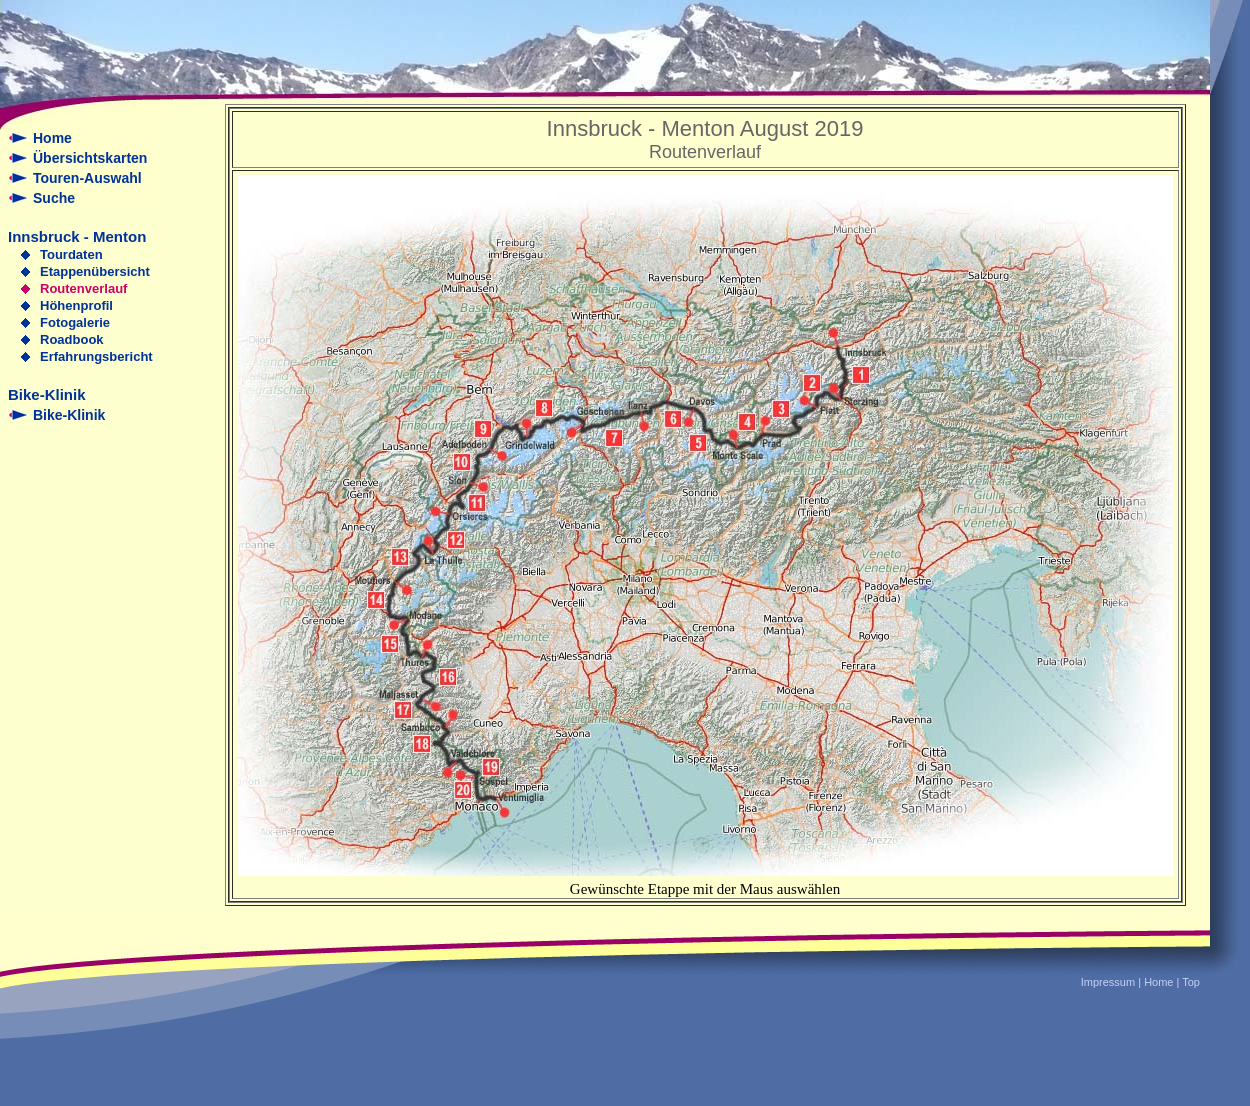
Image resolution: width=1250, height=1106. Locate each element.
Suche (54, 198)
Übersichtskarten (90, 158)
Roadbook (72, 339)
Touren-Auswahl (87, 178)
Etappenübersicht (95, 271)
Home (52, 138)
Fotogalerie (75, 322)
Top (1191, 982)
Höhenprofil (76, 305)
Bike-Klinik (69, 415)
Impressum (1108, 982)
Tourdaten (71, 254)
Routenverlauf (83, 288)
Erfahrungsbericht (96, 356)
